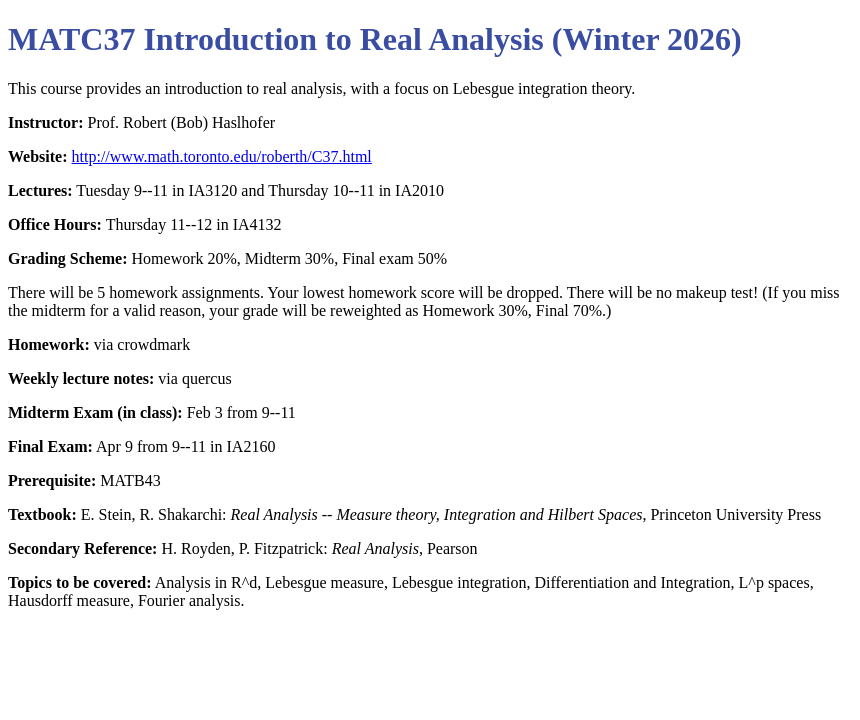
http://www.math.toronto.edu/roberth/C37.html (222, 156)
